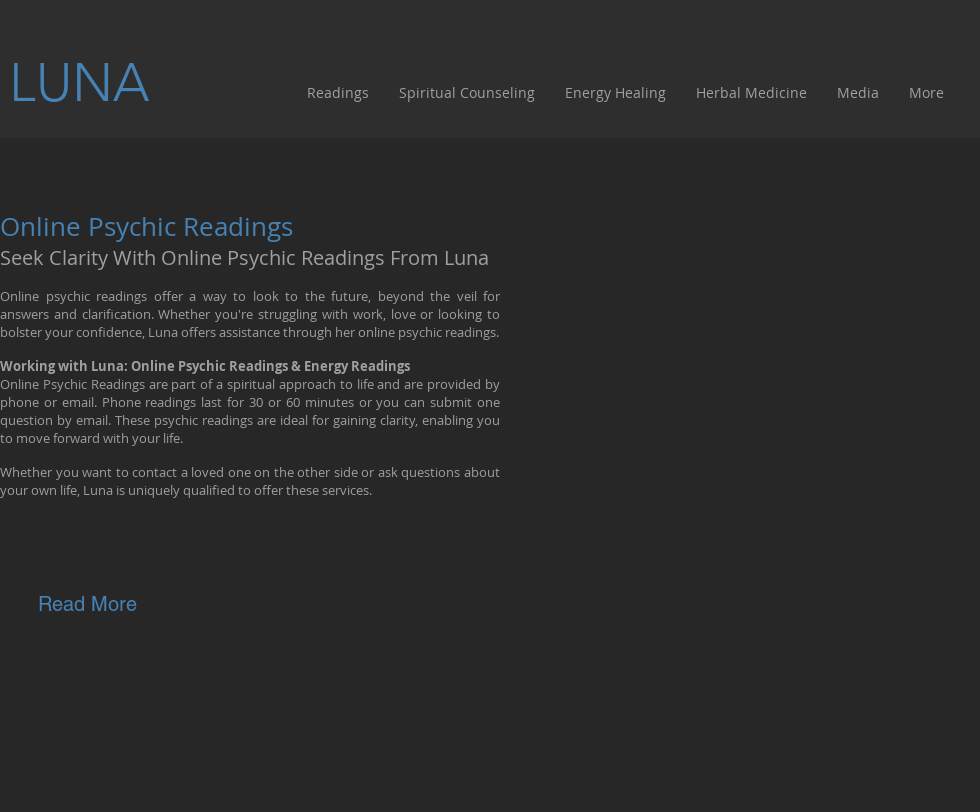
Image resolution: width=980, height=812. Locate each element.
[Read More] (87, 603)
